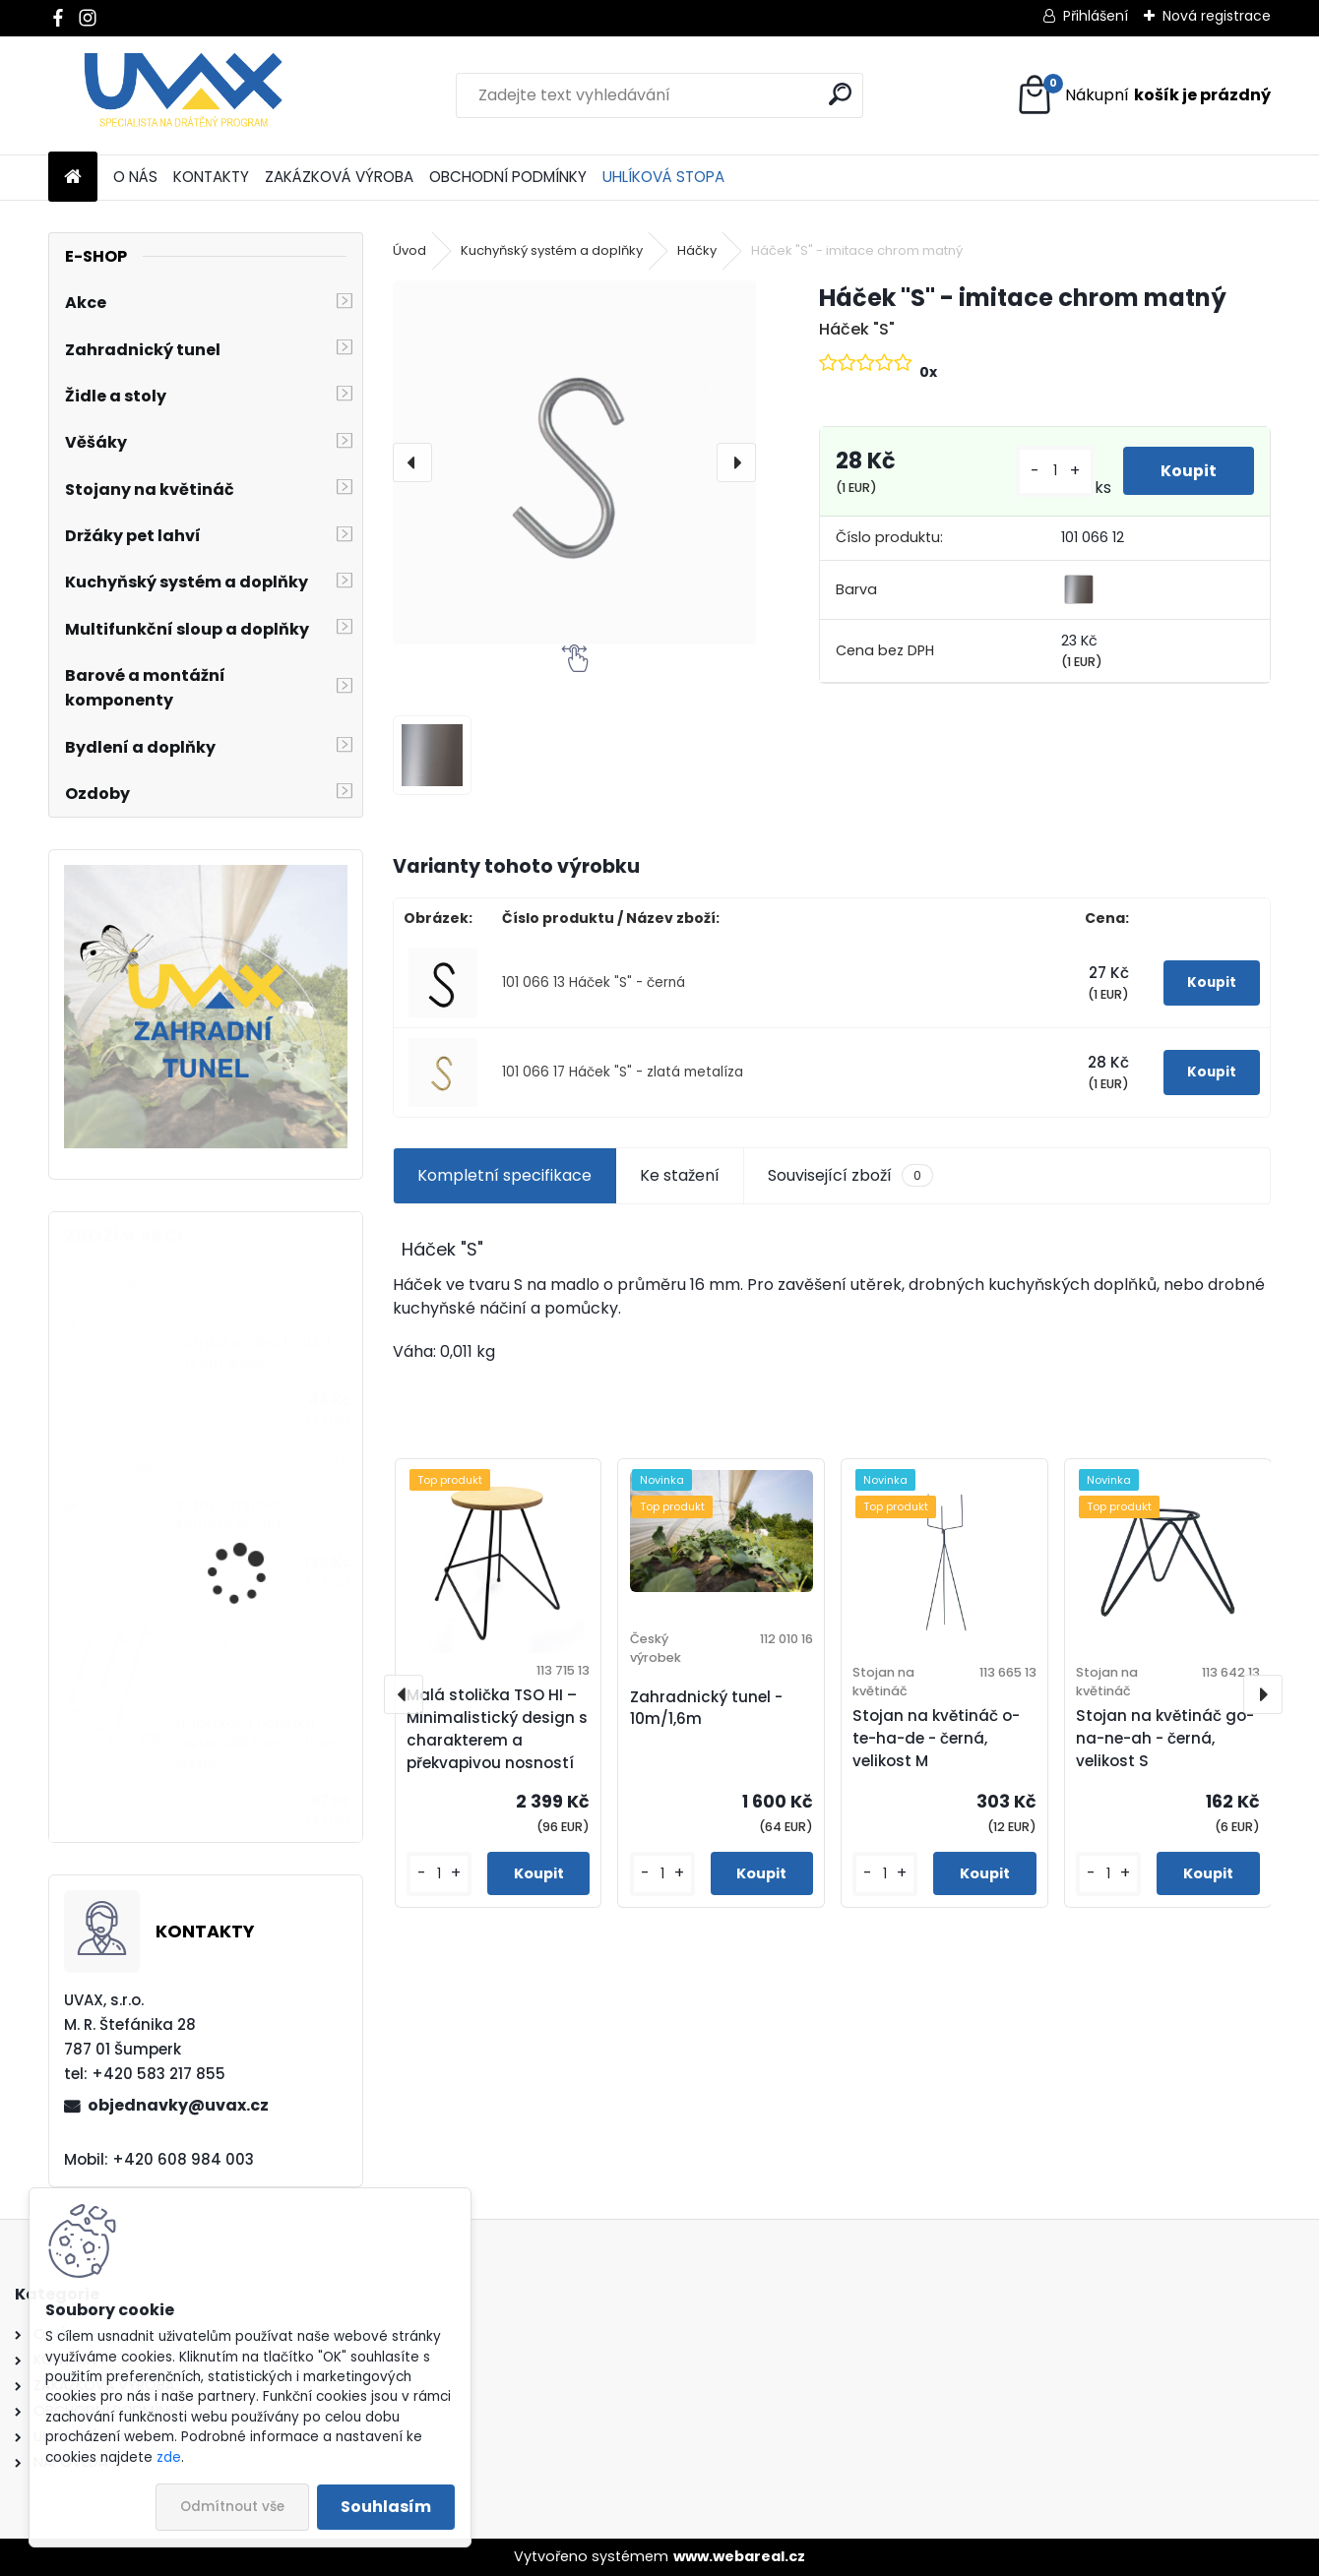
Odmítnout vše (232, 2506)
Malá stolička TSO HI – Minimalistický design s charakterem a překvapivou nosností (497, 1728)
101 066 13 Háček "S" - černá (593, 982)
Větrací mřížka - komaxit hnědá (233, 1515)
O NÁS (135, 176)
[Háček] (432, 755)
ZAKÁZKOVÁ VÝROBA (339, 176)
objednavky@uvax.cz (178, 2105)
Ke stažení (680, 1175)
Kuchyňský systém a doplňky (552, 250)
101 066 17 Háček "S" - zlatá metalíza (622, 1072)
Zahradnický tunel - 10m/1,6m (706, 1708)
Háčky (697, 250)
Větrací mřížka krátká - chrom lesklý (259, 1352)
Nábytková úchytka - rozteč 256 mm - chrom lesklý (259, 1743)
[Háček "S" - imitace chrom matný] (575, 462)
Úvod (409, 250)
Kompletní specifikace (504, 1175)
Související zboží (850, 1176)
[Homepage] (72, 177)
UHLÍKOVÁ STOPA (663, 176)
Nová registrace (1216, 16)
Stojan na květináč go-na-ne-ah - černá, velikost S (1165, 1738)
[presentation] (412, 462)
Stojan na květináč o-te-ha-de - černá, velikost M (936, 1738)
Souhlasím (386, 2506)
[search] (840, 94)
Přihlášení (1095, 16)
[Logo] (183, 95)
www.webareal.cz (739, 2556)
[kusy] (1053, 471)
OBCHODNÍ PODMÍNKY (508, 176)
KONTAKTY (211, 176)
